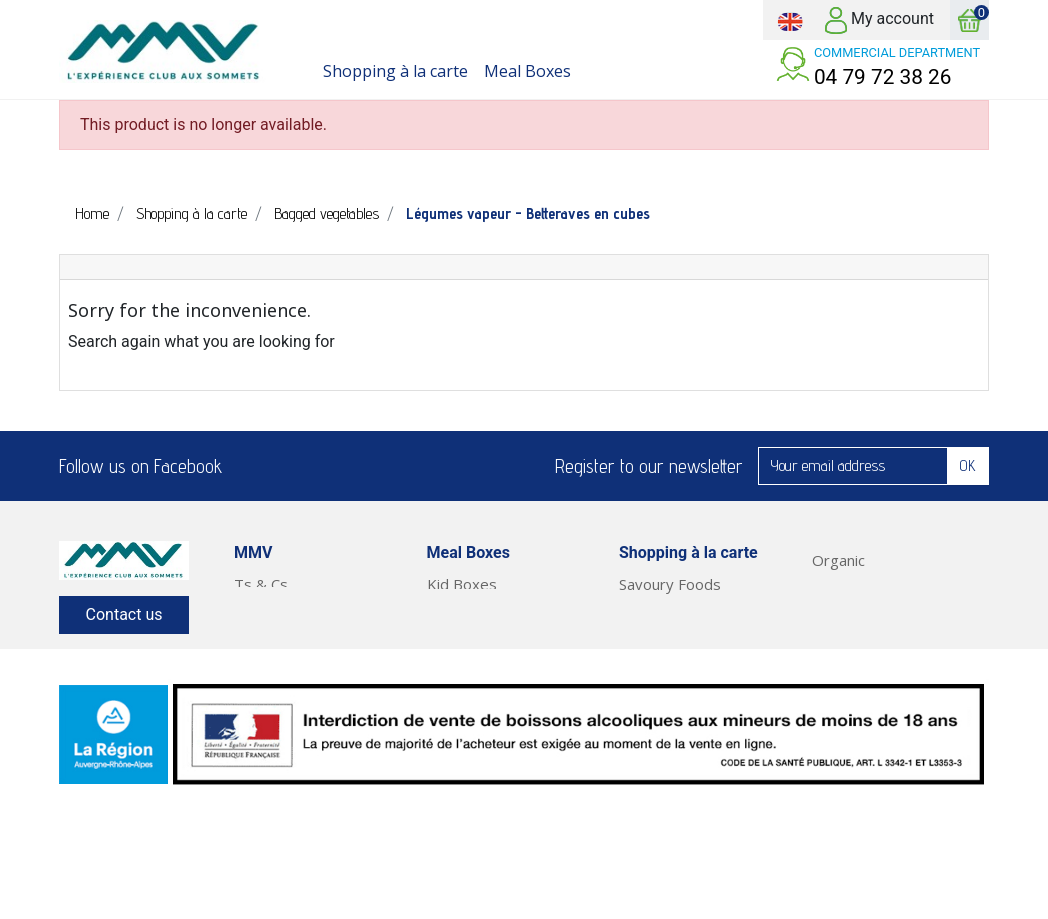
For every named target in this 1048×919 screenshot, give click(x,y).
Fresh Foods (662, 632)
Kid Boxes (462, 584)
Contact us (124, 614)
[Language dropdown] (790, 20)
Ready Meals (856, 680)
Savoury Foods (670, 584)
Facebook (250, 466)
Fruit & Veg (850, 632)
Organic (838, 560)
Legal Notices (281, 656)
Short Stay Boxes (486, 656)
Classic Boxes (474, 632)
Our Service (274, 632)
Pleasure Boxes (481, 608)
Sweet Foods (664, 608)
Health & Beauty (869, 584)
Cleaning (840, 608)
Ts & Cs (261, 584)
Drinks (640, 704)
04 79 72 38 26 (883, 77)
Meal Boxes (852, 656)
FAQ (248, 608)
